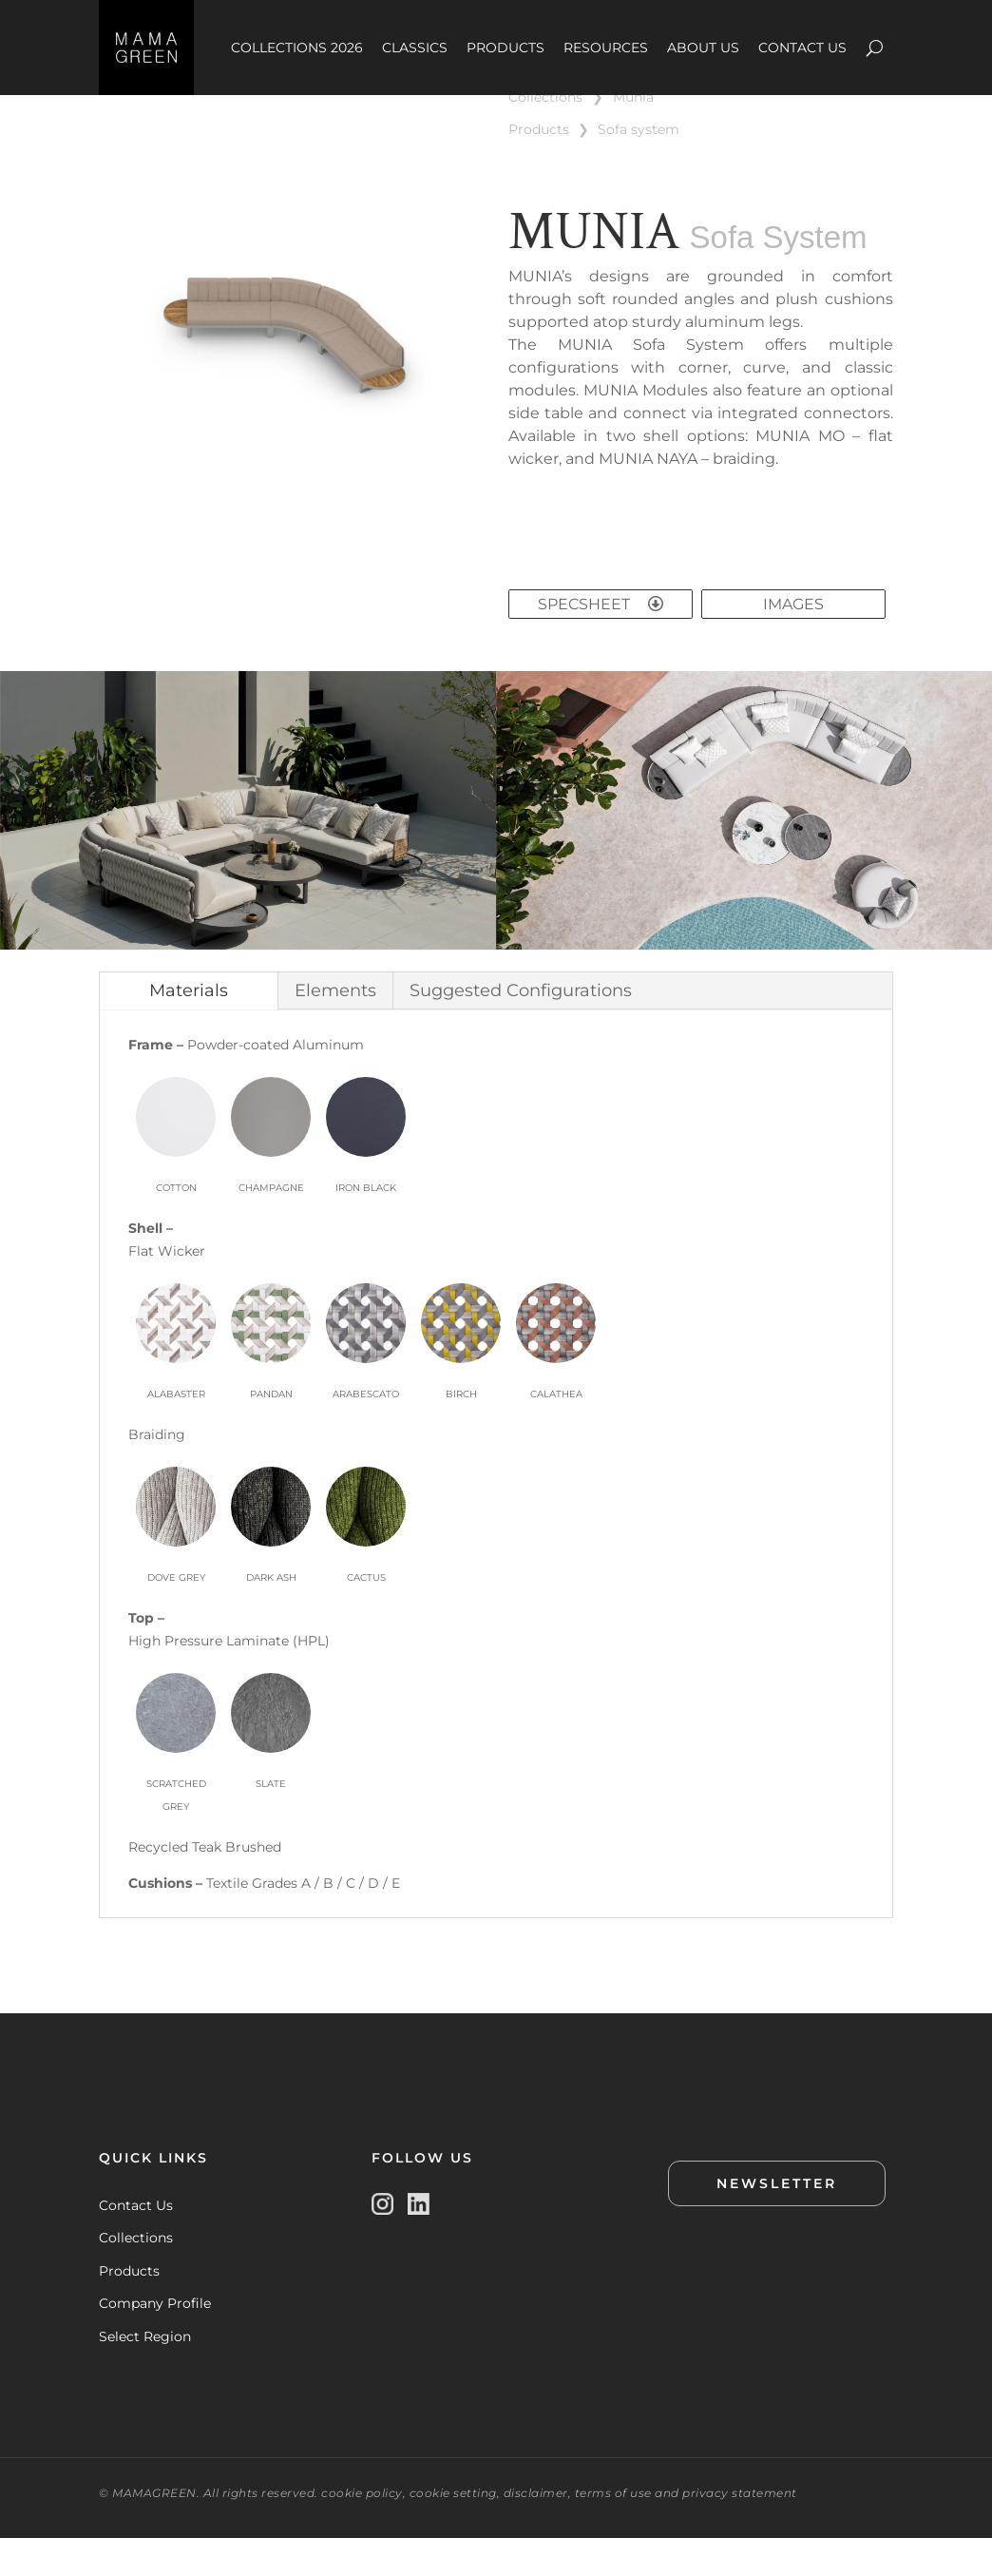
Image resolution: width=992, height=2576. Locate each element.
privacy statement (739, 2531)
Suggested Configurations (521, 1028)
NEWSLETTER (776, 2221)
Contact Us (136, 2243)
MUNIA (633, 135)
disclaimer (536, 2531)
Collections (136, 2275)
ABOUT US (703, 47)
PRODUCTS (505, 47)
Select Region (145, 2374)
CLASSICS (415, 47)
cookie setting (453, 2531)
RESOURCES (605, 47)
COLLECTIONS (545, 135)
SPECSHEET (600, 642)
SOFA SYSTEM (638, 167)
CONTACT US (802, 47)
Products (129, 2308)
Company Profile (155, 2341)
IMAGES (793, 642)
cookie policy (362, 2531)
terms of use (613, 2531)
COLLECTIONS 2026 (297, 47)
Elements (335, 1028)
